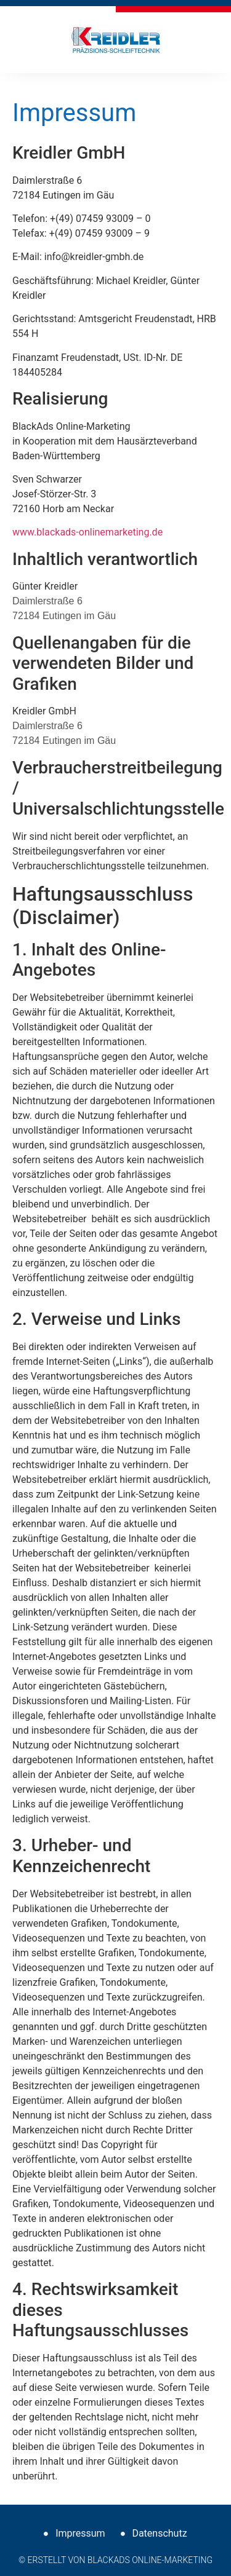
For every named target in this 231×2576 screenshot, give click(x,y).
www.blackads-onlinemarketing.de (87, 532)
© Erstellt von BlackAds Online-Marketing (115, 2560)
